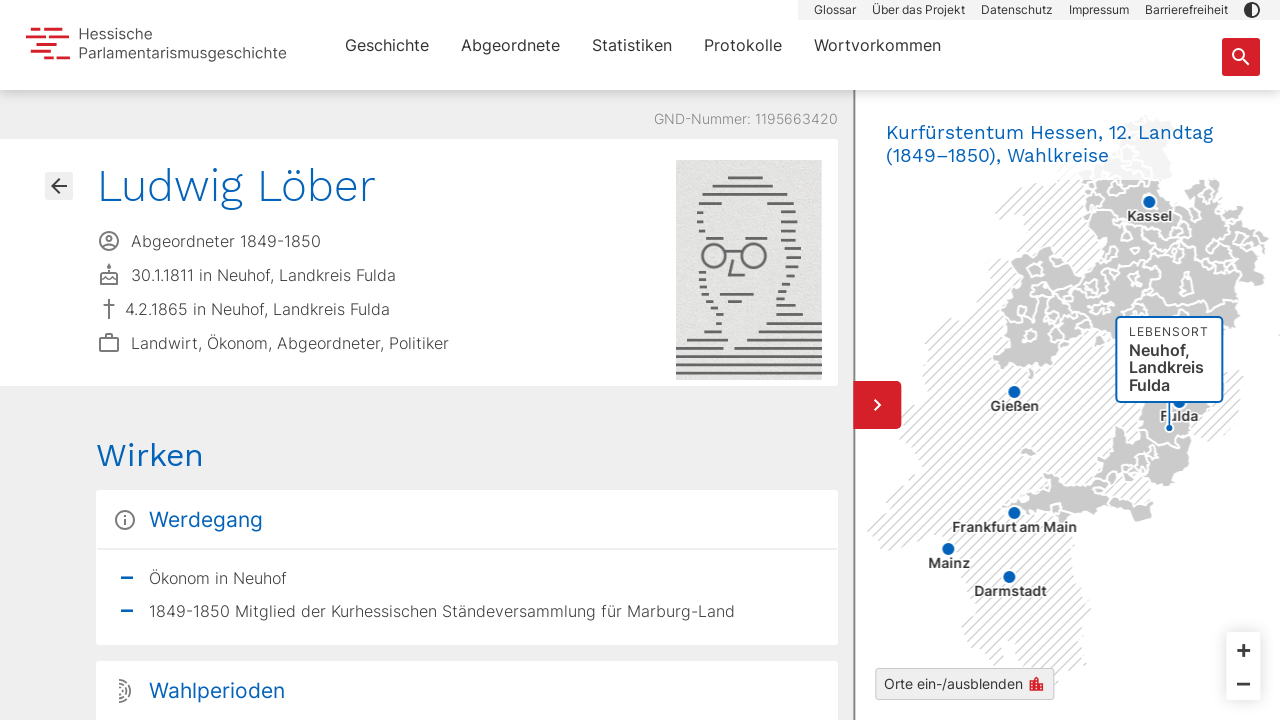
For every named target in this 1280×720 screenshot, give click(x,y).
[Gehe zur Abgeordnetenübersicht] (59, 186)
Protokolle (743, 45)
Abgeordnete (510, 45)
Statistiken (632, 45)
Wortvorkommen (877, 45)
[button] (1252, 10)
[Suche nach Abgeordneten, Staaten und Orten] (1241, 57)
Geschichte (387, 45)
